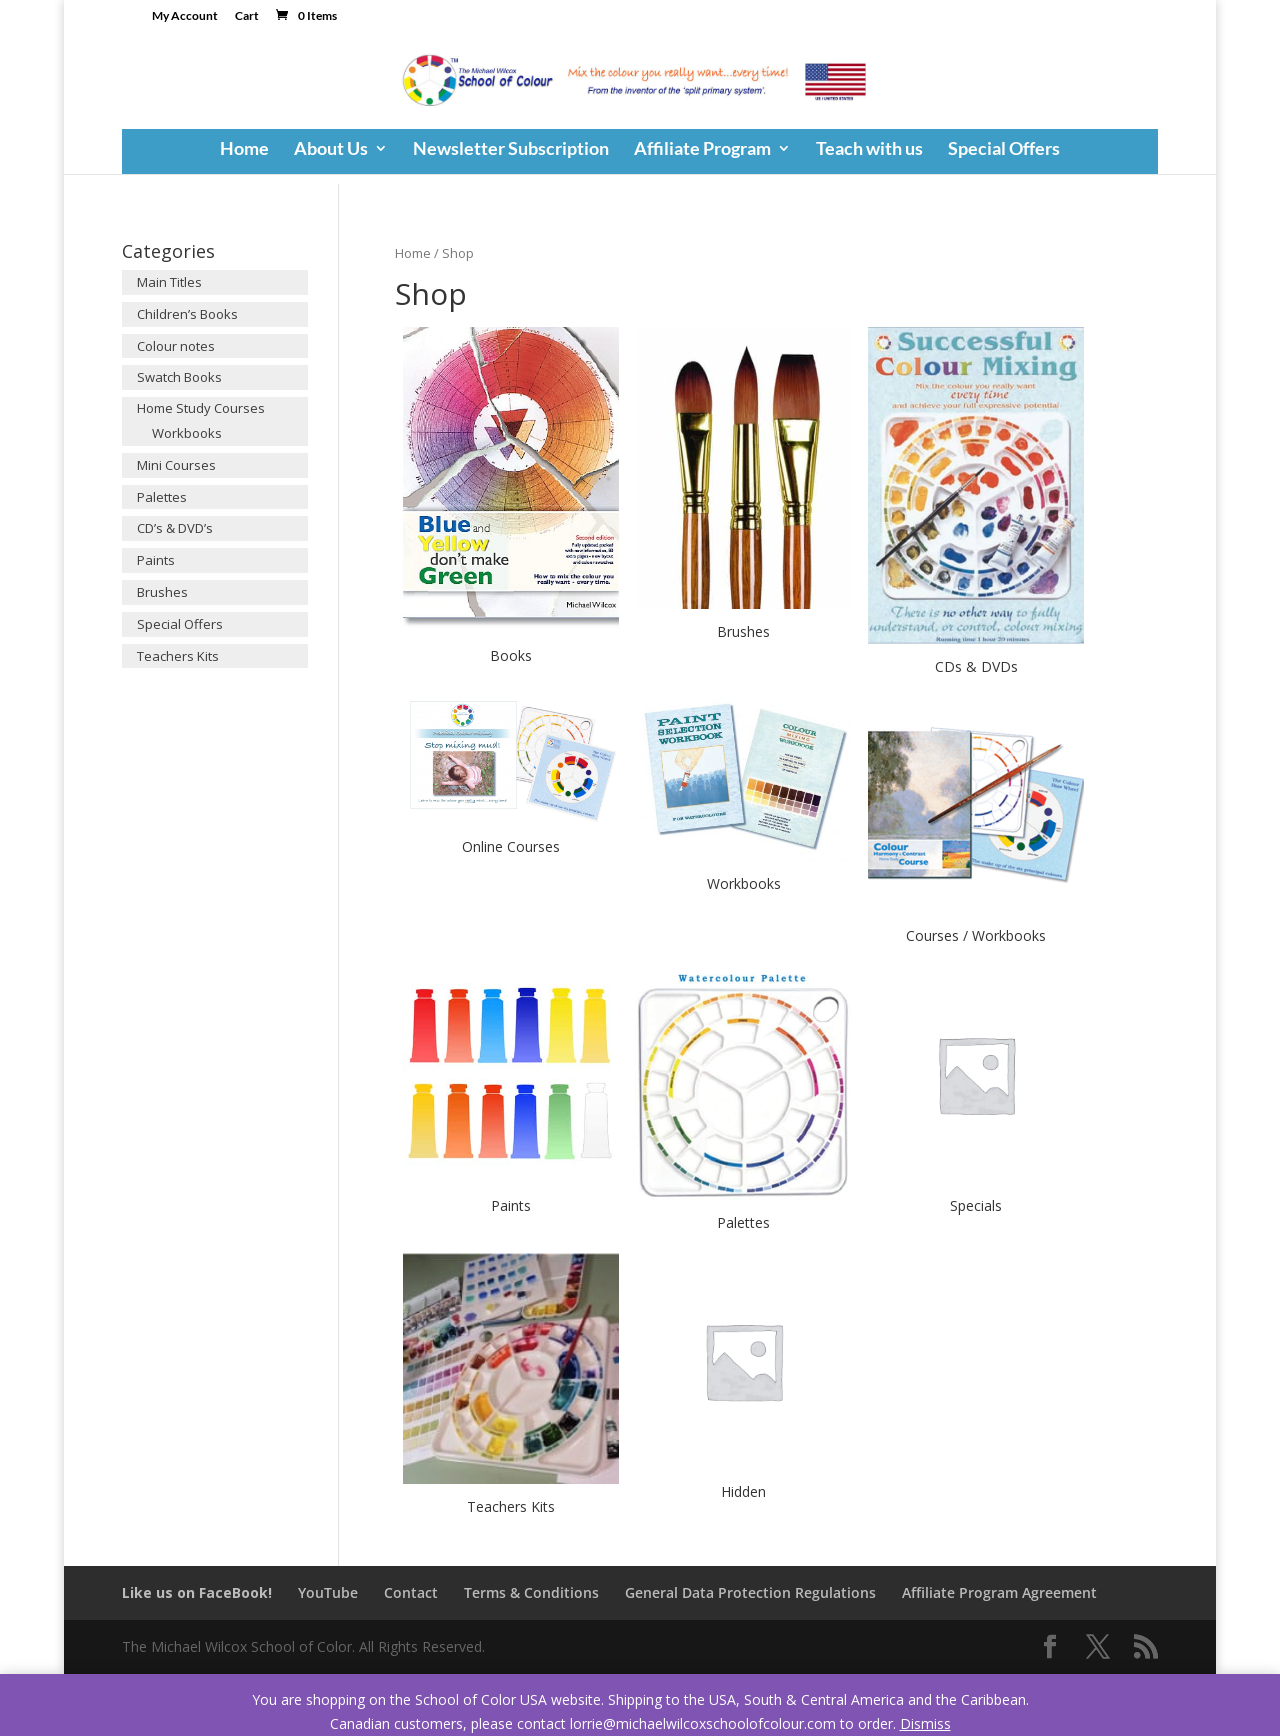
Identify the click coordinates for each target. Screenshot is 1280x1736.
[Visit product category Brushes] (743, 486)
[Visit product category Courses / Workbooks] (976, 823)
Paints (156, 560)
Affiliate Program (702, 150)
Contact (411, 1592)
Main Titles (169, 282)
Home (244, 150)
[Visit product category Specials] (976, 1092)
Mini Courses (176, 465)
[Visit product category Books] (511, 499)
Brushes (162, 592)
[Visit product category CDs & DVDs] (976, 504)
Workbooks (187, 433)
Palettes (162, 497)
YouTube (328, 1592)
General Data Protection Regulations (750, 1592)
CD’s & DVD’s (175, 528)
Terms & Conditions (531, 1592)
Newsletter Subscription (511, 150)
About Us (331, 150)
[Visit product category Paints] (511, 1092)
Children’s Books (187, 314)
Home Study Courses (201, 408)
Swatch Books (179, 377)
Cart (247, 16)
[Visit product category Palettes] (743, 1101)
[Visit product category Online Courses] (511, 779)
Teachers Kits (178, 656)
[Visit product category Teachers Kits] (511, 1387)
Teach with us (869, 150)
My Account (185, 16)
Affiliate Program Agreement (999, 1592)
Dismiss (925, 1723)
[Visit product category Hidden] (743, 1379)
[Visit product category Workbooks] (743, 797)
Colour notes (176, 346)
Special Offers (1004, 150)
